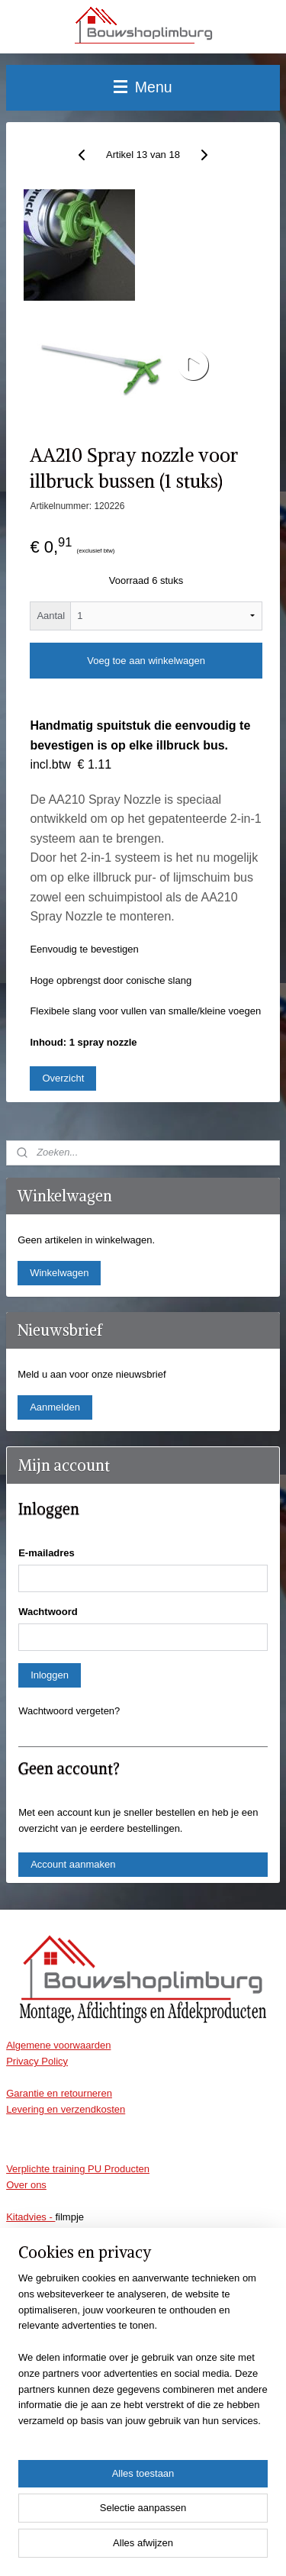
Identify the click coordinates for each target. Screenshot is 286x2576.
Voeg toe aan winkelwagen (146, 660)
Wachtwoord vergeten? (69, 1711)
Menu (143, 87)
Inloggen (50, 1675)
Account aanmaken (73, 1864)
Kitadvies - (30, 2217)
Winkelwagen (59, 1272)
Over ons (26, 2185)
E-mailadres (46, 1553)
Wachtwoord (48, 1611)
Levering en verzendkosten (65, 2109)
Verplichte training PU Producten (77, 2169)
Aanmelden (55, 1407)
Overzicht (63, 1078)
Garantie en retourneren (59, 2093)
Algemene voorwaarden (58, 2045)
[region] (143, 2356)
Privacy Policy (37, 2061)
